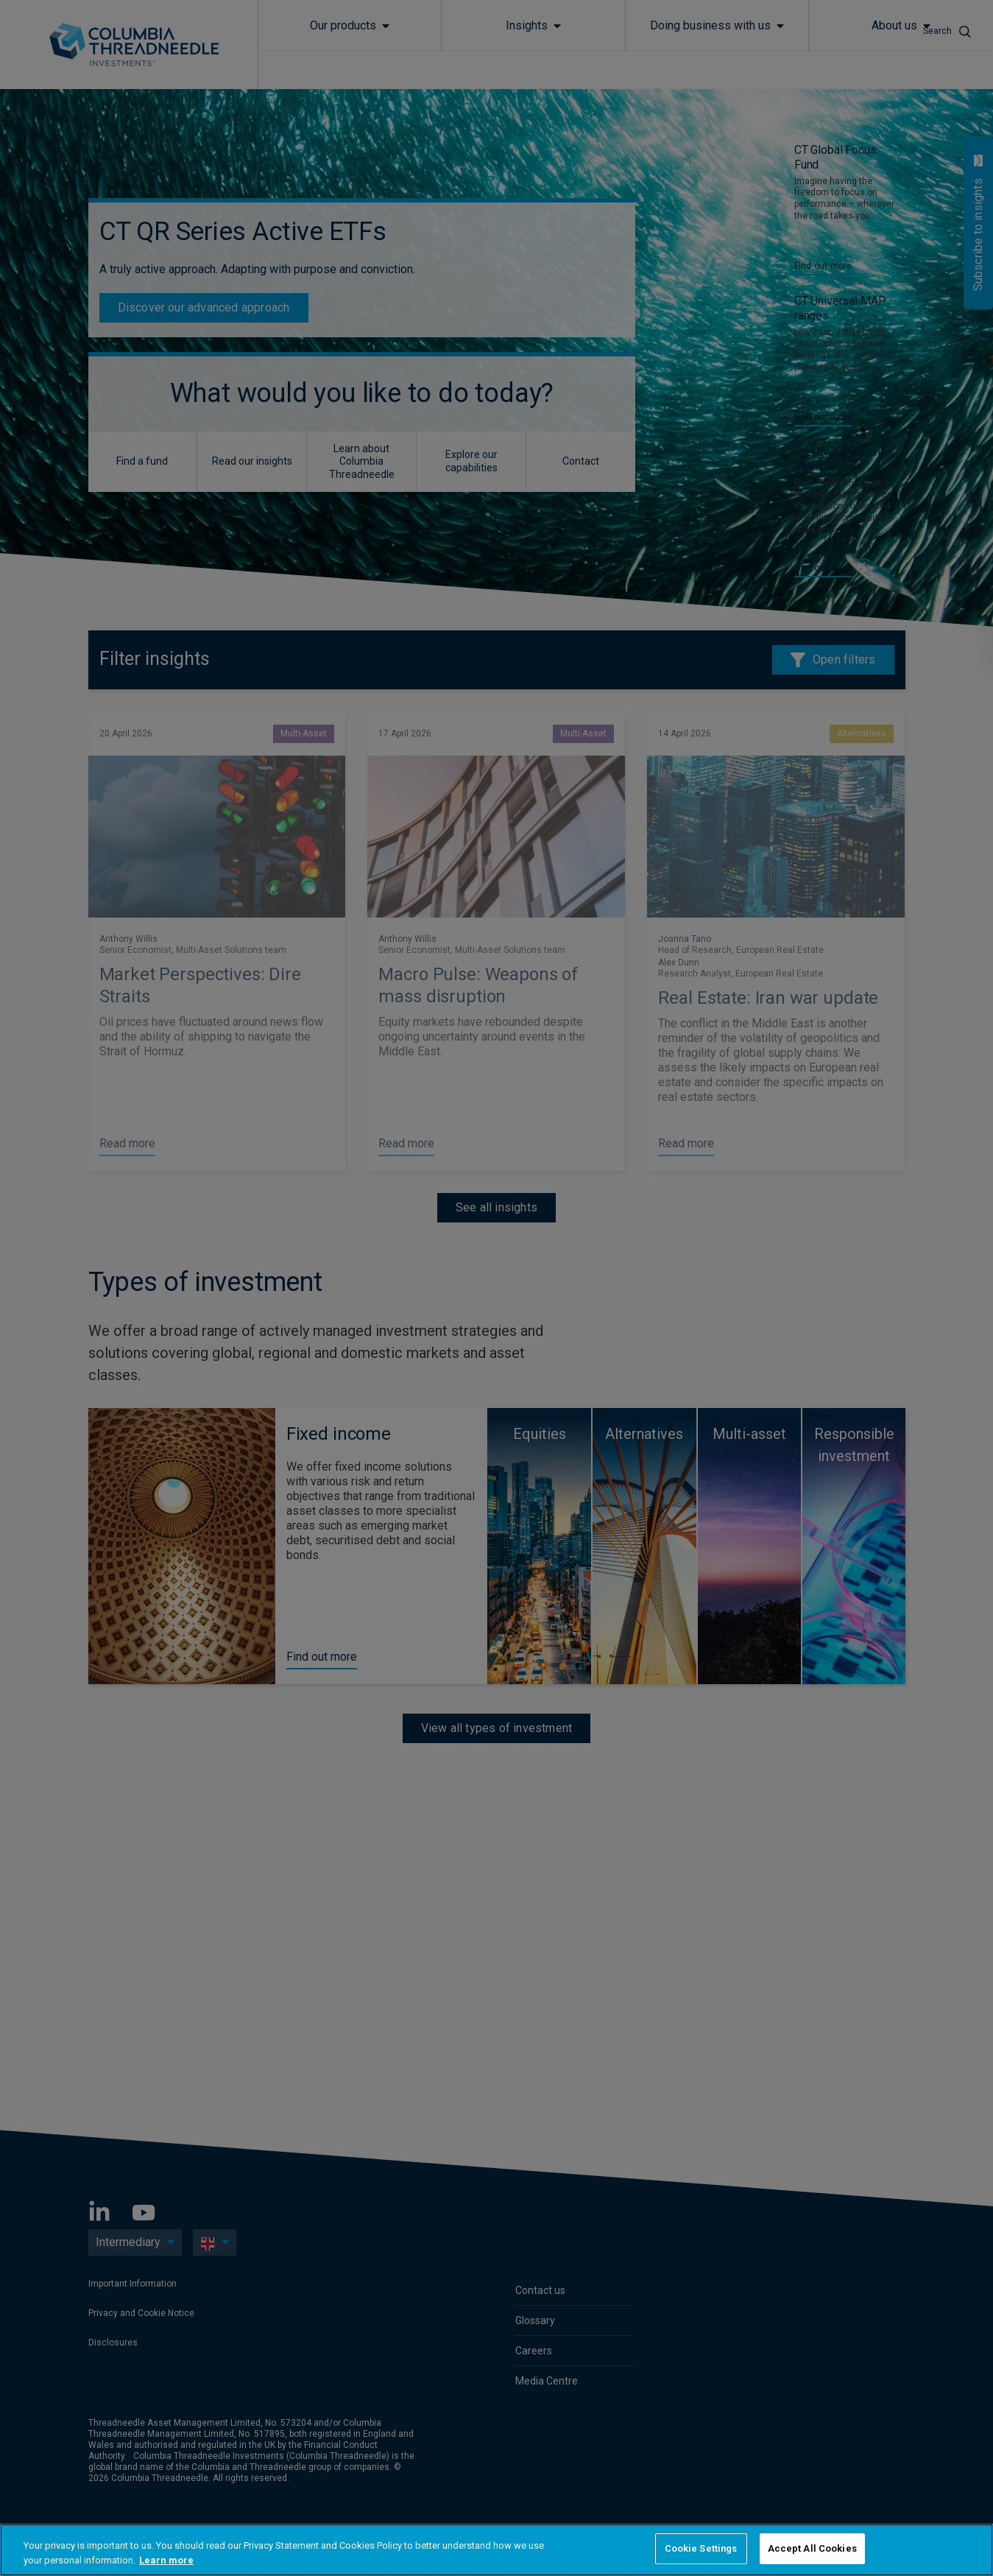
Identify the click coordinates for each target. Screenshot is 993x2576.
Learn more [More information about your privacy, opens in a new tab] (166, 2560)
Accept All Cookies (812, 2548)
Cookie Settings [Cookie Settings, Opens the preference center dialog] (701, 2548)
